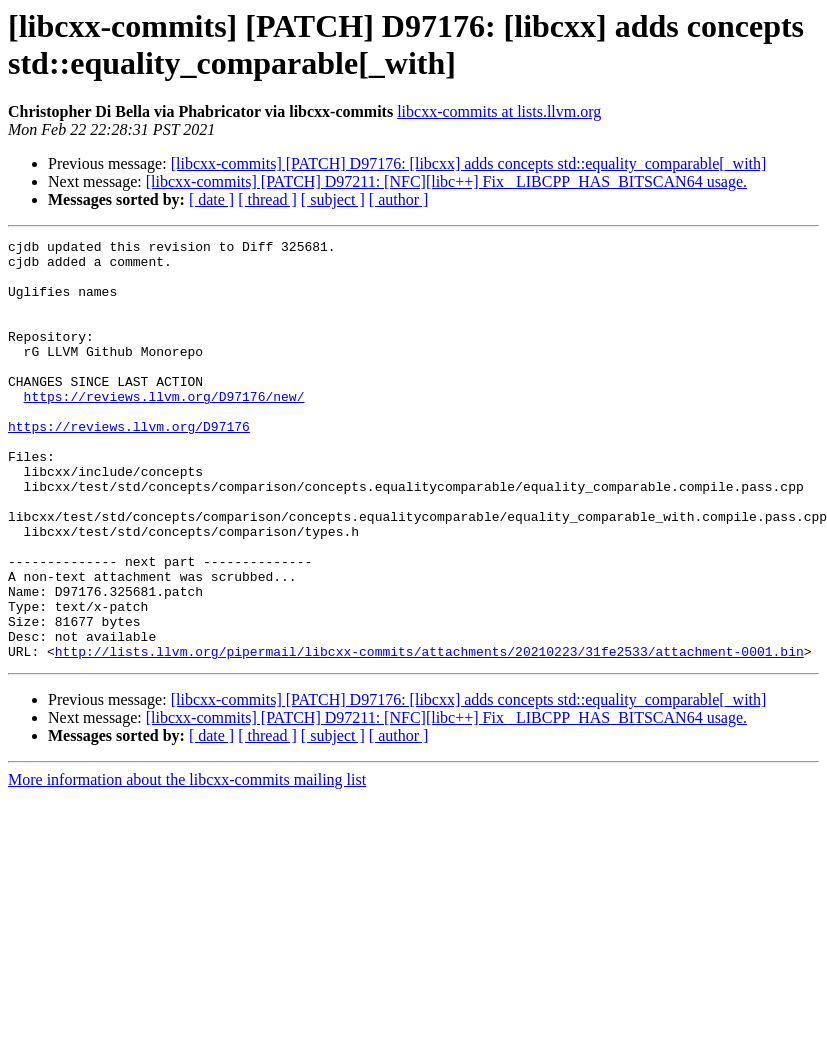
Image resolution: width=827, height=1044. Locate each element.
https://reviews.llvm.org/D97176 (129, 465)
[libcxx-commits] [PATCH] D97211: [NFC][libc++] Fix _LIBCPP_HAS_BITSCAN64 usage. (446, 181)
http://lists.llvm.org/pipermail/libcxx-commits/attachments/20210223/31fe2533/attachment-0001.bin (429, 735)
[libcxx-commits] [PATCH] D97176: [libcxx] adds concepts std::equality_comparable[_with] (469, 163)
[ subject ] (333, 199)
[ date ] (211, 199)
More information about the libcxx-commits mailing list (187, 863)
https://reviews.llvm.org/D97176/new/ (164, 429)
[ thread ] (267, 199)
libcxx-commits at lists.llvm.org (499, 111)
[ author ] (399, 199)
